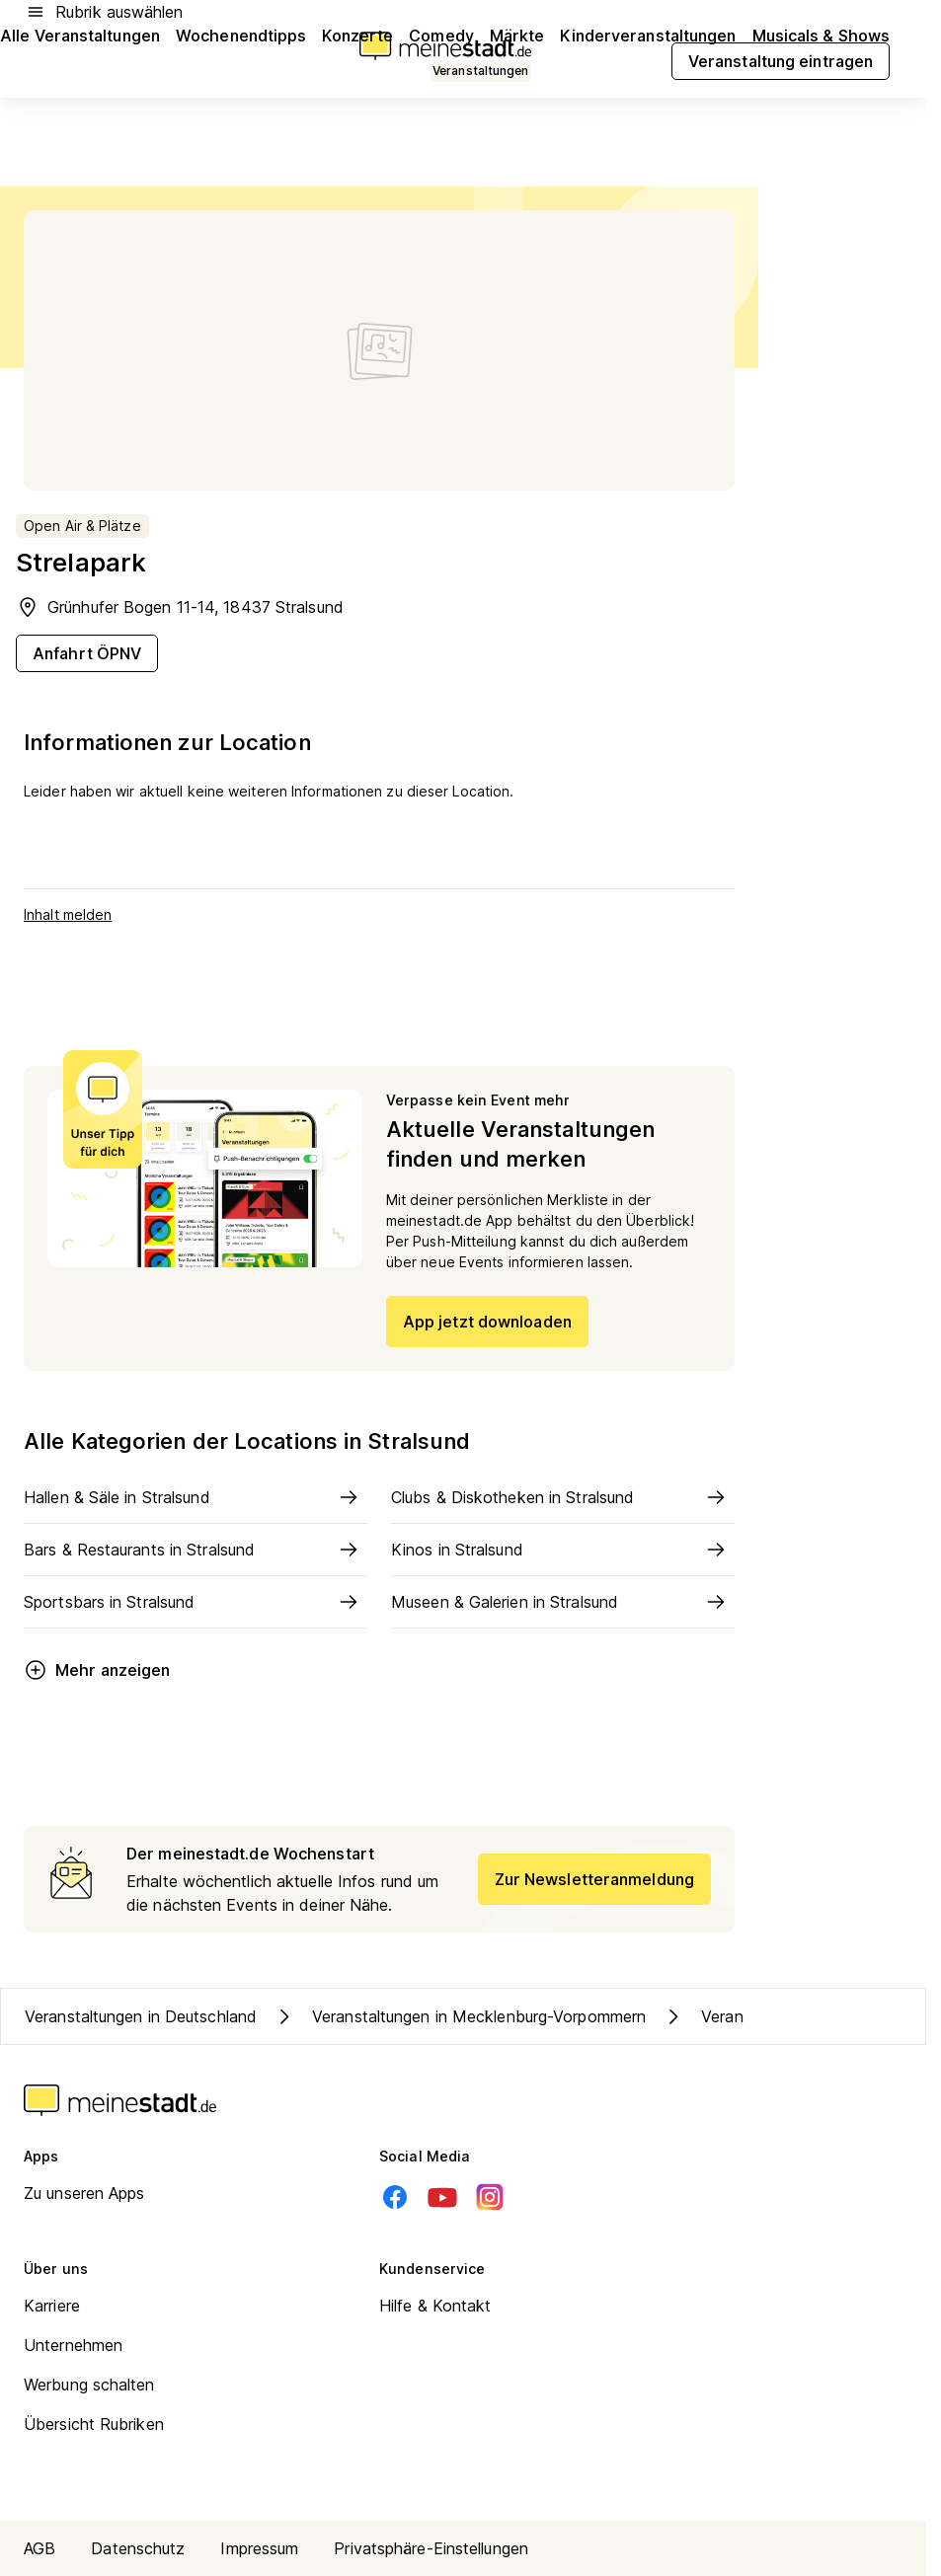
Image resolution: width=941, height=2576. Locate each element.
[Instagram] (490, 2197)
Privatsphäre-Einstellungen (431, 2548)
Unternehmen (73, 2345)
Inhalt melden (68, 914)
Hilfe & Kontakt (435, 2305)
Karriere (52, 2305)
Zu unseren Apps (84, 2193)
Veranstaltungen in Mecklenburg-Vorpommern (459, 2016)
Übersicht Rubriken (94, 2424)
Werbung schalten (89, 2384)
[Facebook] (395, 2197)
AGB (39, 2548)
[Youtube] (442, 2197)
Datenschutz (138, 2548)
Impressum (259, 2548)
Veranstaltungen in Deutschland (141, 2016)
